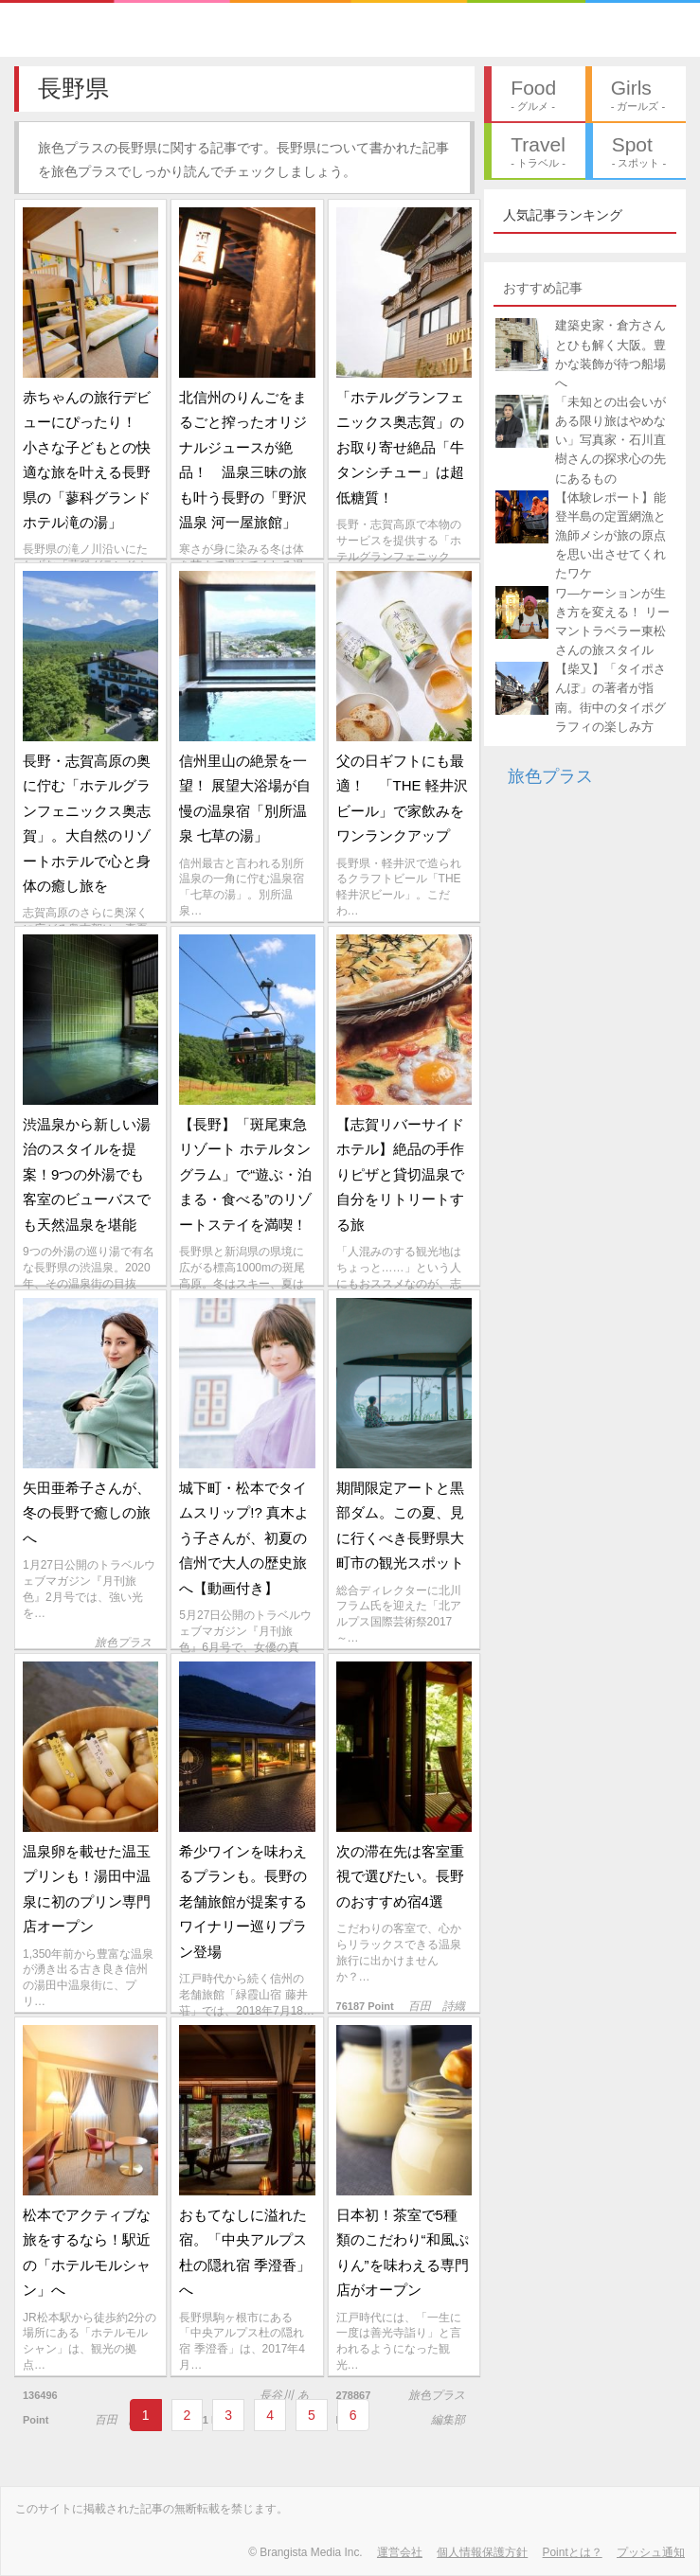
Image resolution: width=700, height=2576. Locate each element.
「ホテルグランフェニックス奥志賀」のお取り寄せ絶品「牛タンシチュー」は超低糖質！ (400, 447)
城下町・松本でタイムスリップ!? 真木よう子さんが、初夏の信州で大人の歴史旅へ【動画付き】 (244, 1538)
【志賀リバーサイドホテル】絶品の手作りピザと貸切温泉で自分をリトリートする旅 (400, 1174)
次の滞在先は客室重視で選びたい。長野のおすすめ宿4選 (400, 1876)
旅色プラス (550, 776)
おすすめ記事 (543, 287)
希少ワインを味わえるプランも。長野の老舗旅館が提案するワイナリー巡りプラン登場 (243, 1901)
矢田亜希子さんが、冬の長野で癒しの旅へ (87, 1513)
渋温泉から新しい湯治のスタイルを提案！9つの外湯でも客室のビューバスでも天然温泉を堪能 (87, 1174)
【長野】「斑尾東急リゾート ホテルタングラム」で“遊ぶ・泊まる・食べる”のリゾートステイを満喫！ (245, 1174)
